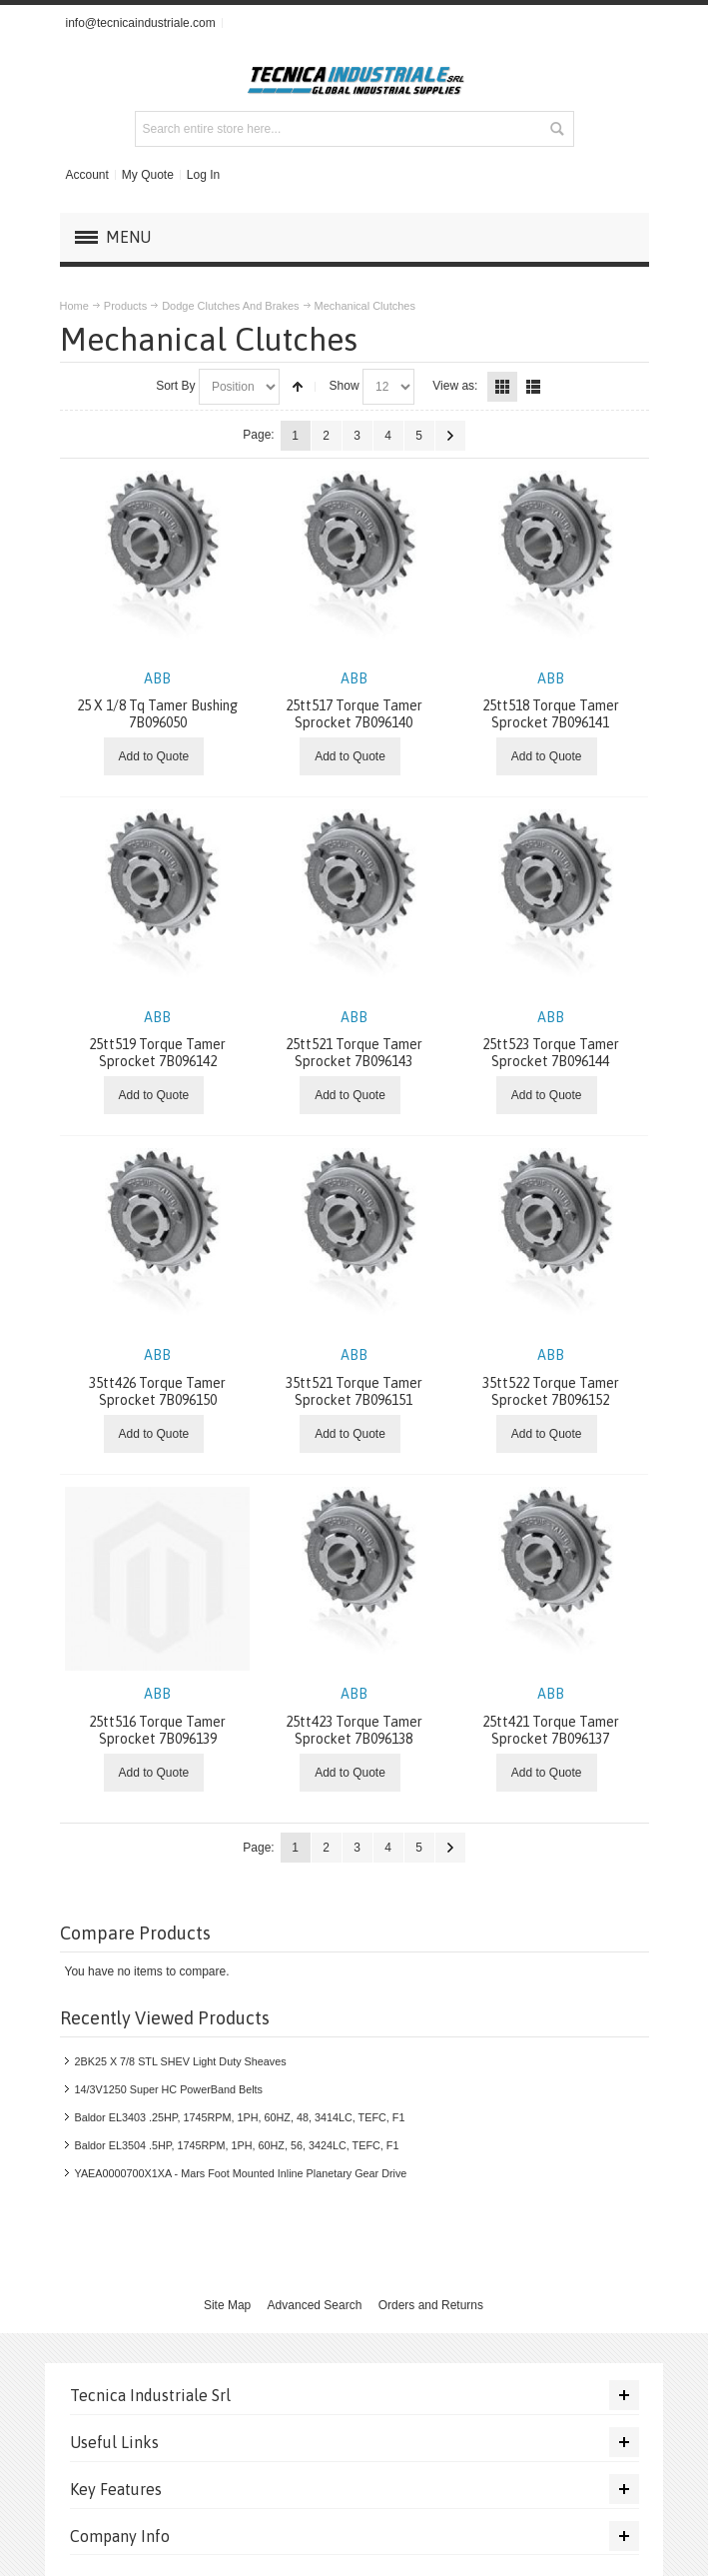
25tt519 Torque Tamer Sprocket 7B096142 (157, 1039)
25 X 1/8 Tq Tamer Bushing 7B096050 (157, 700)
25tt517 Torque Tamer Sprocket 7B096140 (354, 700)
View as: (454, 386)
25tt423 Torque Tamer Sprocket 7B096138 (354, 1716)
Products (125, 306)
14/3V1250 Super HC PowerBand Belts (169, 2089)
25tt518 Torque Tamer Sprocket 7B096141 (550, 700)
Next (450, 436)
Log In (203, 175)
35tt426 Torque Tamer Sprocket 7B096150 (157, 1377)
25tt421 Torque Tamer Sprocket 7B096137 (550, 1716)
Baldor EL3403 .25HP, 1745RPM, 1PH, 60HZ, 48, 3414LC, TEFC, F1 (240, 2117)
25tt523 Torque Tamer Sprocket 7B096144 (550, 1039)
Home (74, 306)
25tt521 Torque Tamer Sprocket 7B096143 (354, 1039)
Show (344, 386)
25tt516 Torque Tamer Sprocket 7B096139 (157, 1716)
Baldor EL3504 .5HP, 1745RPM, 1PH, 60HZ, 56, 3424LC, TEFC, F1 (237, 2145)
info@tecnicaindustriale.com (140, 23)
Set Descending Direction (298, 387)
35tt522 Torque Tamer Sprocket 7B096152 (550, 1377)
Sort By (175, 386)
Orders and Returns (430, 2305)
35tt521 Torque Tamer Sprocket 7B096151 (354, 1377)
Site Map (227, 2305)
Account (86, 175)
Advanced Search (315, 2305)
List (533, 387)
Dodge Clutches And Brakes (230, 306)
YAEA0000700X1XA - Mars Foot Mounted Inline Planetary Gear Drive (241, 2173)
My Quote (148, 175)
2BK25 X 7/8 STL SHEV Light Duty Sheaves (181, 2061)
